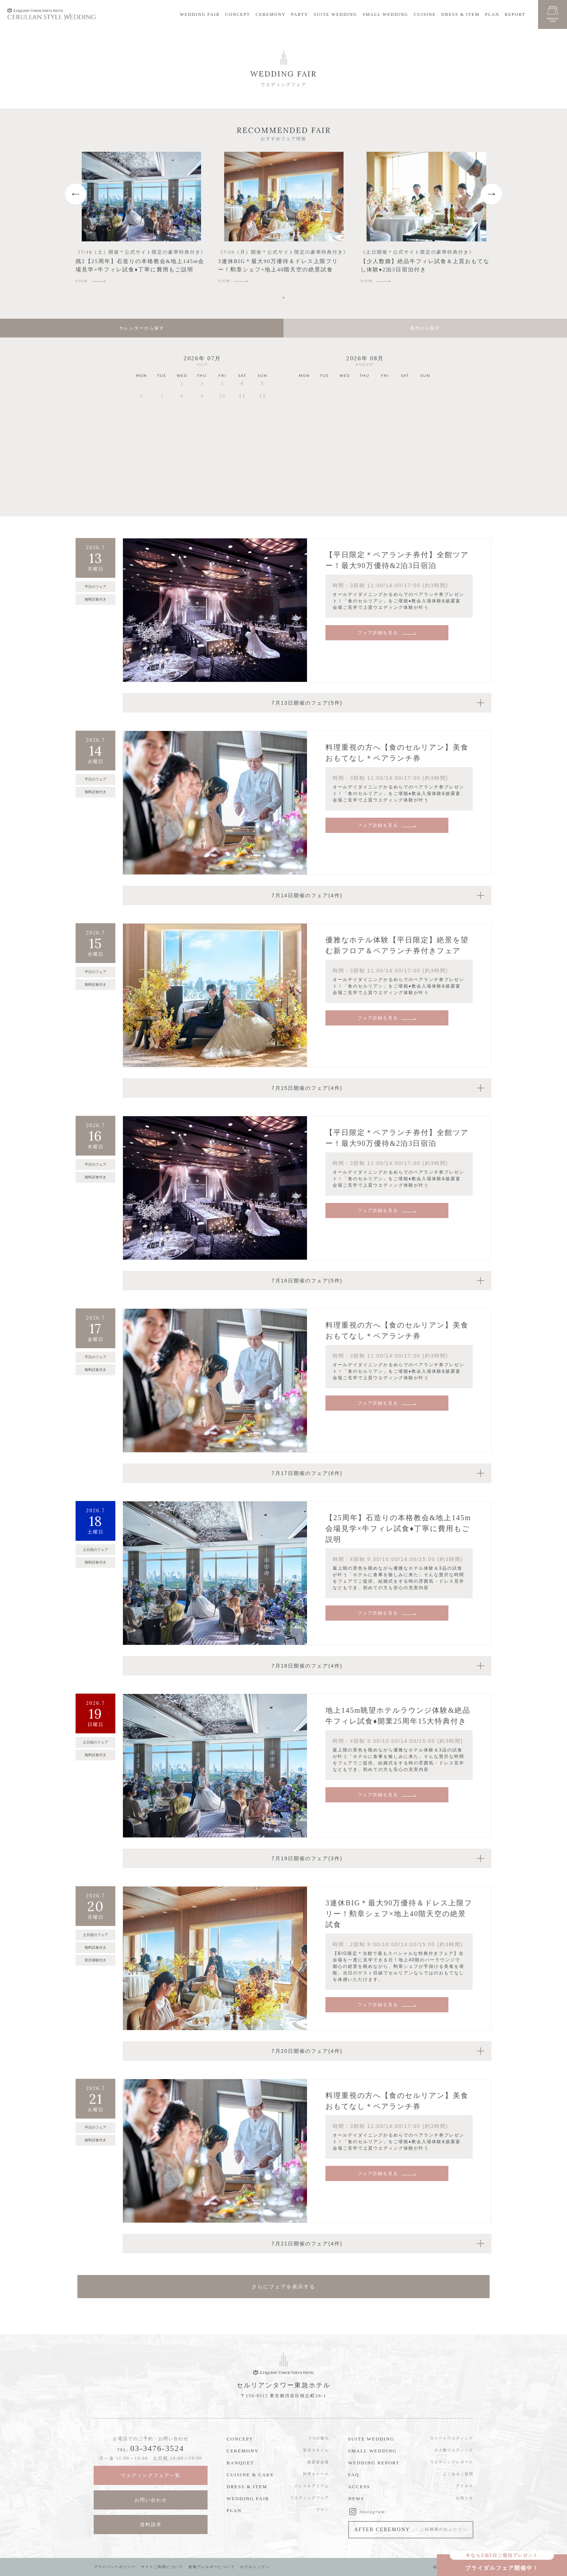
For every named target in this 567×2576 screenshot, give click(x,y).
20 (141, 429)
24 (222, 428)
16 (202, 410)
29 (182, 446)
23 (202, 428)
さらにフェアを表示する (283, 2286)
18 (242, 411)
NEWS (356, 2498)
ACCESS (359, 2486)
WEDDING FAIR (200, 14)
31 (222, 446)
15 (182, 410)
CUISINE (425, 14)
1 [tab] (284, 298)
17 (222, 410)
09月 (401, 495)
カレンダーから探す (142, 328)
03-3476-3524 (157, 2448)
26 (262, 429)
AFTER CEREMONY (411, 2531)
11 (324, 422)
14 (162, 410)
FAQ (353, 2474)
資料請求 (151, 2524)
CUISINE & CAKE (250, 2474)
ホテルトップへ (259, 2567)
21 (162, 428)
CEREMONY (271, 14)
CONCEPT (237, 14)
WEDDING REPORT (374, 2462)
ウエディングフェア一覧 (150, 2475)
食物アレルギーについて (215, 2567)
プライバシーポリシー (115, 2567)
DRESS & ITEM (460, 14)
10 (304, 422)
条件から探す (425, 328)
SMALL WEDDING (385, 14)
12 (345, 422)
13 (142, 410)
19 (262, 411)
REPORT (515, 14)
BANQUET (240, 2462)
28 (162, 446)
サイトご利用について (164, 2567)
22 (182, 428)
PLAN (492, 14)
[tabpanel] (141, 221)
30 (202, 446)
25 (242, 429)
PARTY (299, 14)
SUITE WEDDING (335, 14)
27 (142, 446)
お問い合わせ (151, 2500)
